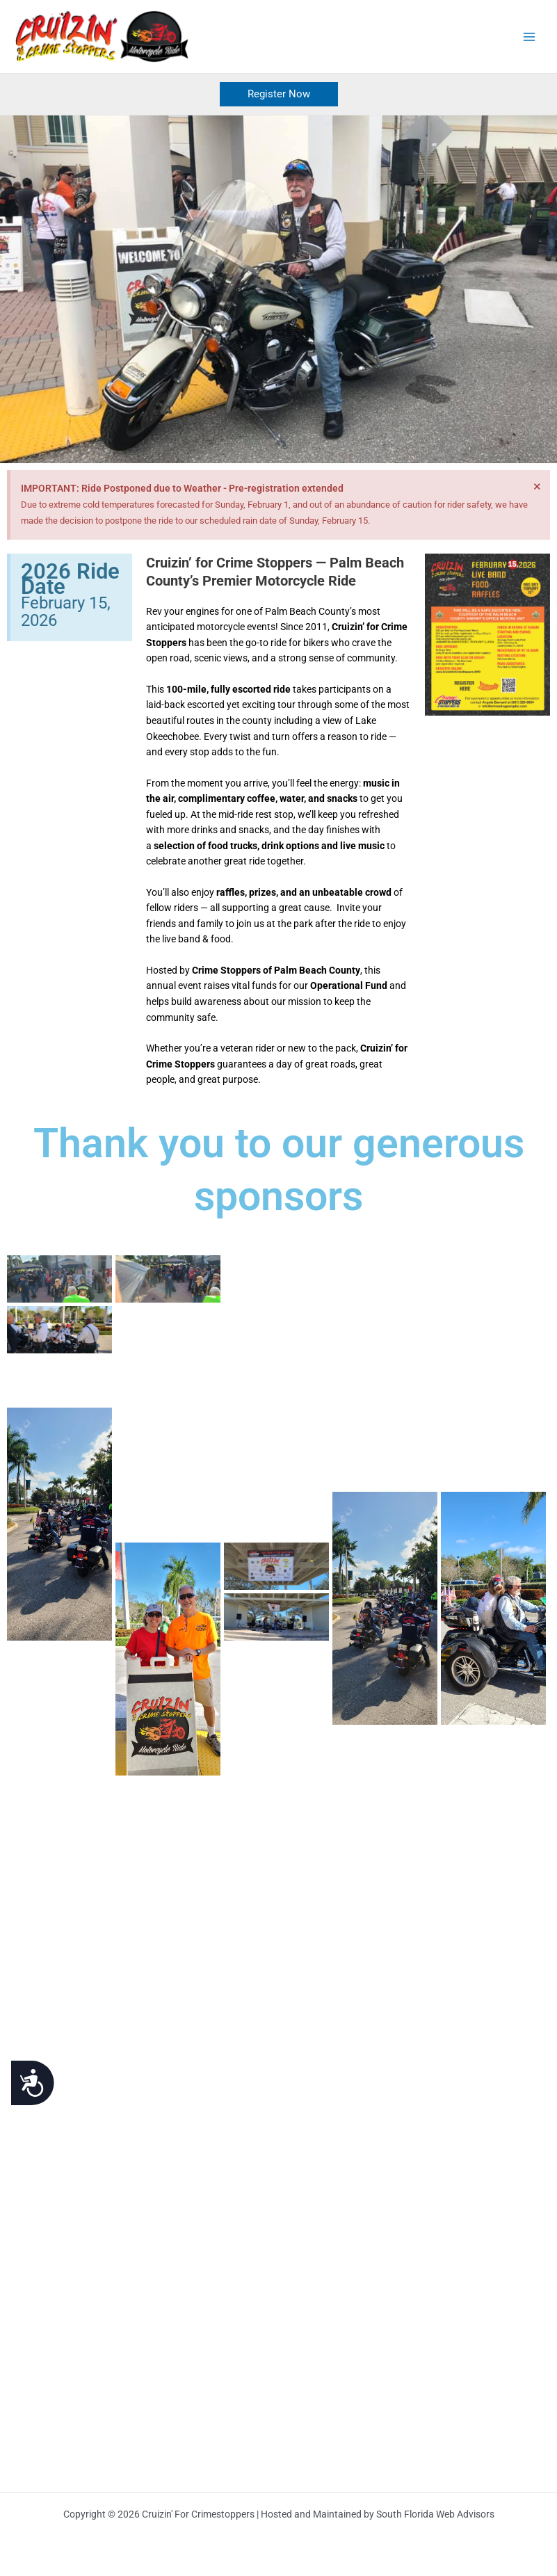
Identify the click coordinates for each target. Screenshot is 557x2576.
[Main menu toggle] (529, 37)
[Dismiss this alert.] (537, 487)
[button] (279, 95)
